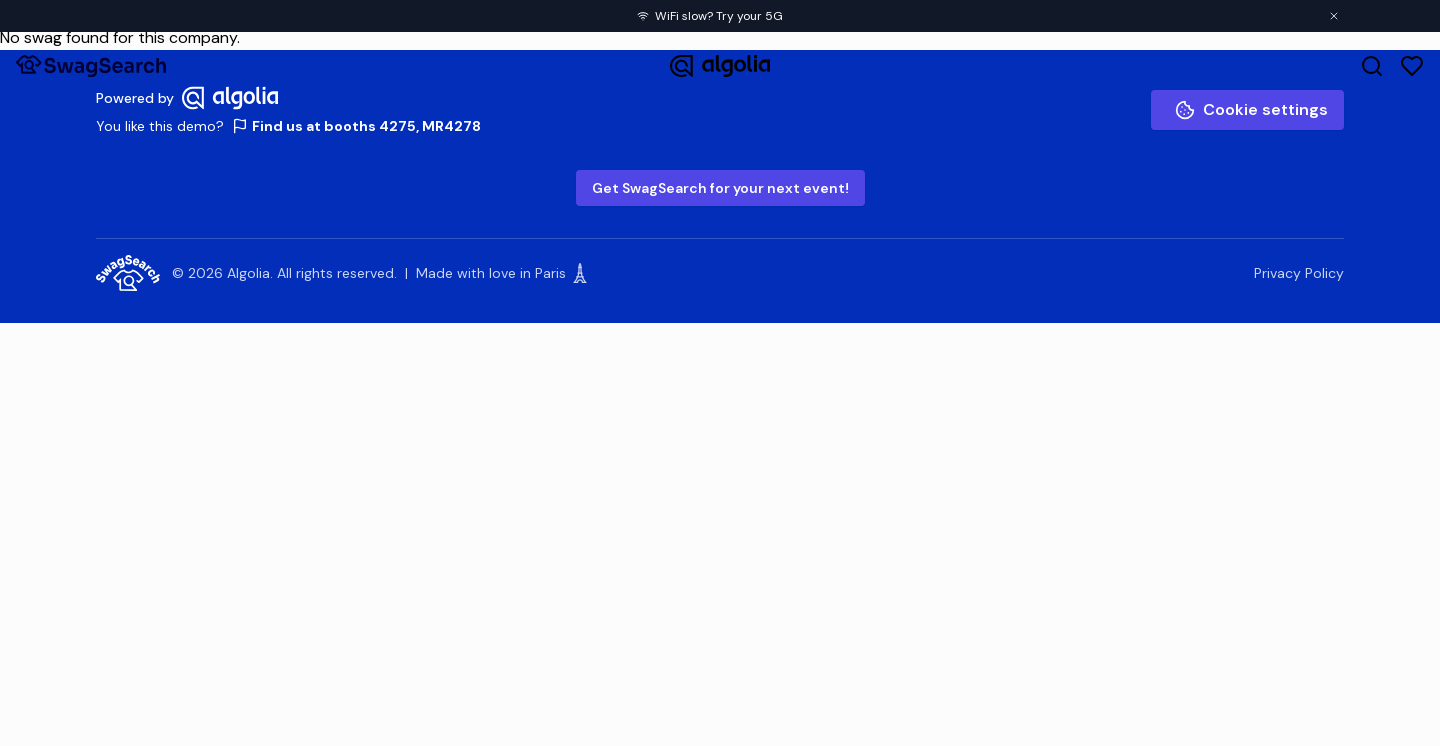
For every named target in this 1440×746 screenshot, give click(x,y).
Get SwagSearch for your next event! (720, 188)
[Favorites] (1412, 66)
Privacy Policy (1299, 273)
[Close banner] (1334, 16)
